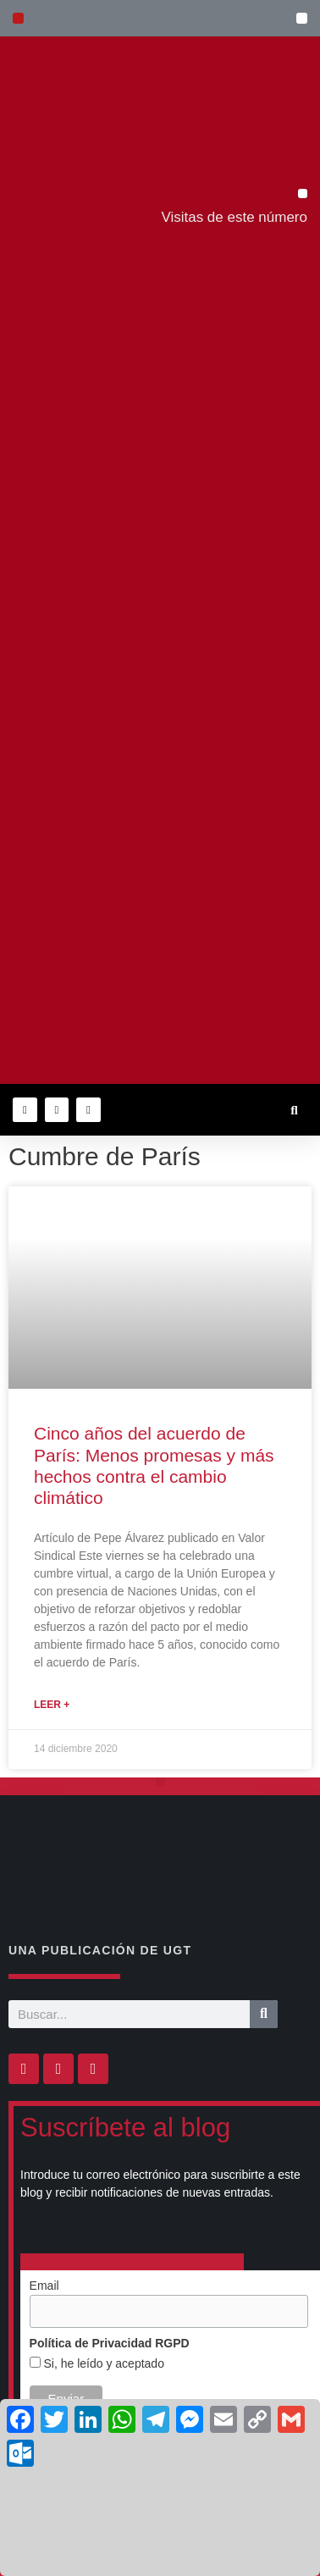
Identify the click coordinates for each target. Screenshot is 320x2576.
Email (44, 2285)
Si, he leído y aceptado (102, 2363)
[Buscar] (264, 2014)
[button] (301, 18)
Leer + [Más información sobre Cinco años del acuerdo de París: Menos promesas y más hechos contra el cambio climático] (51, 1705)
